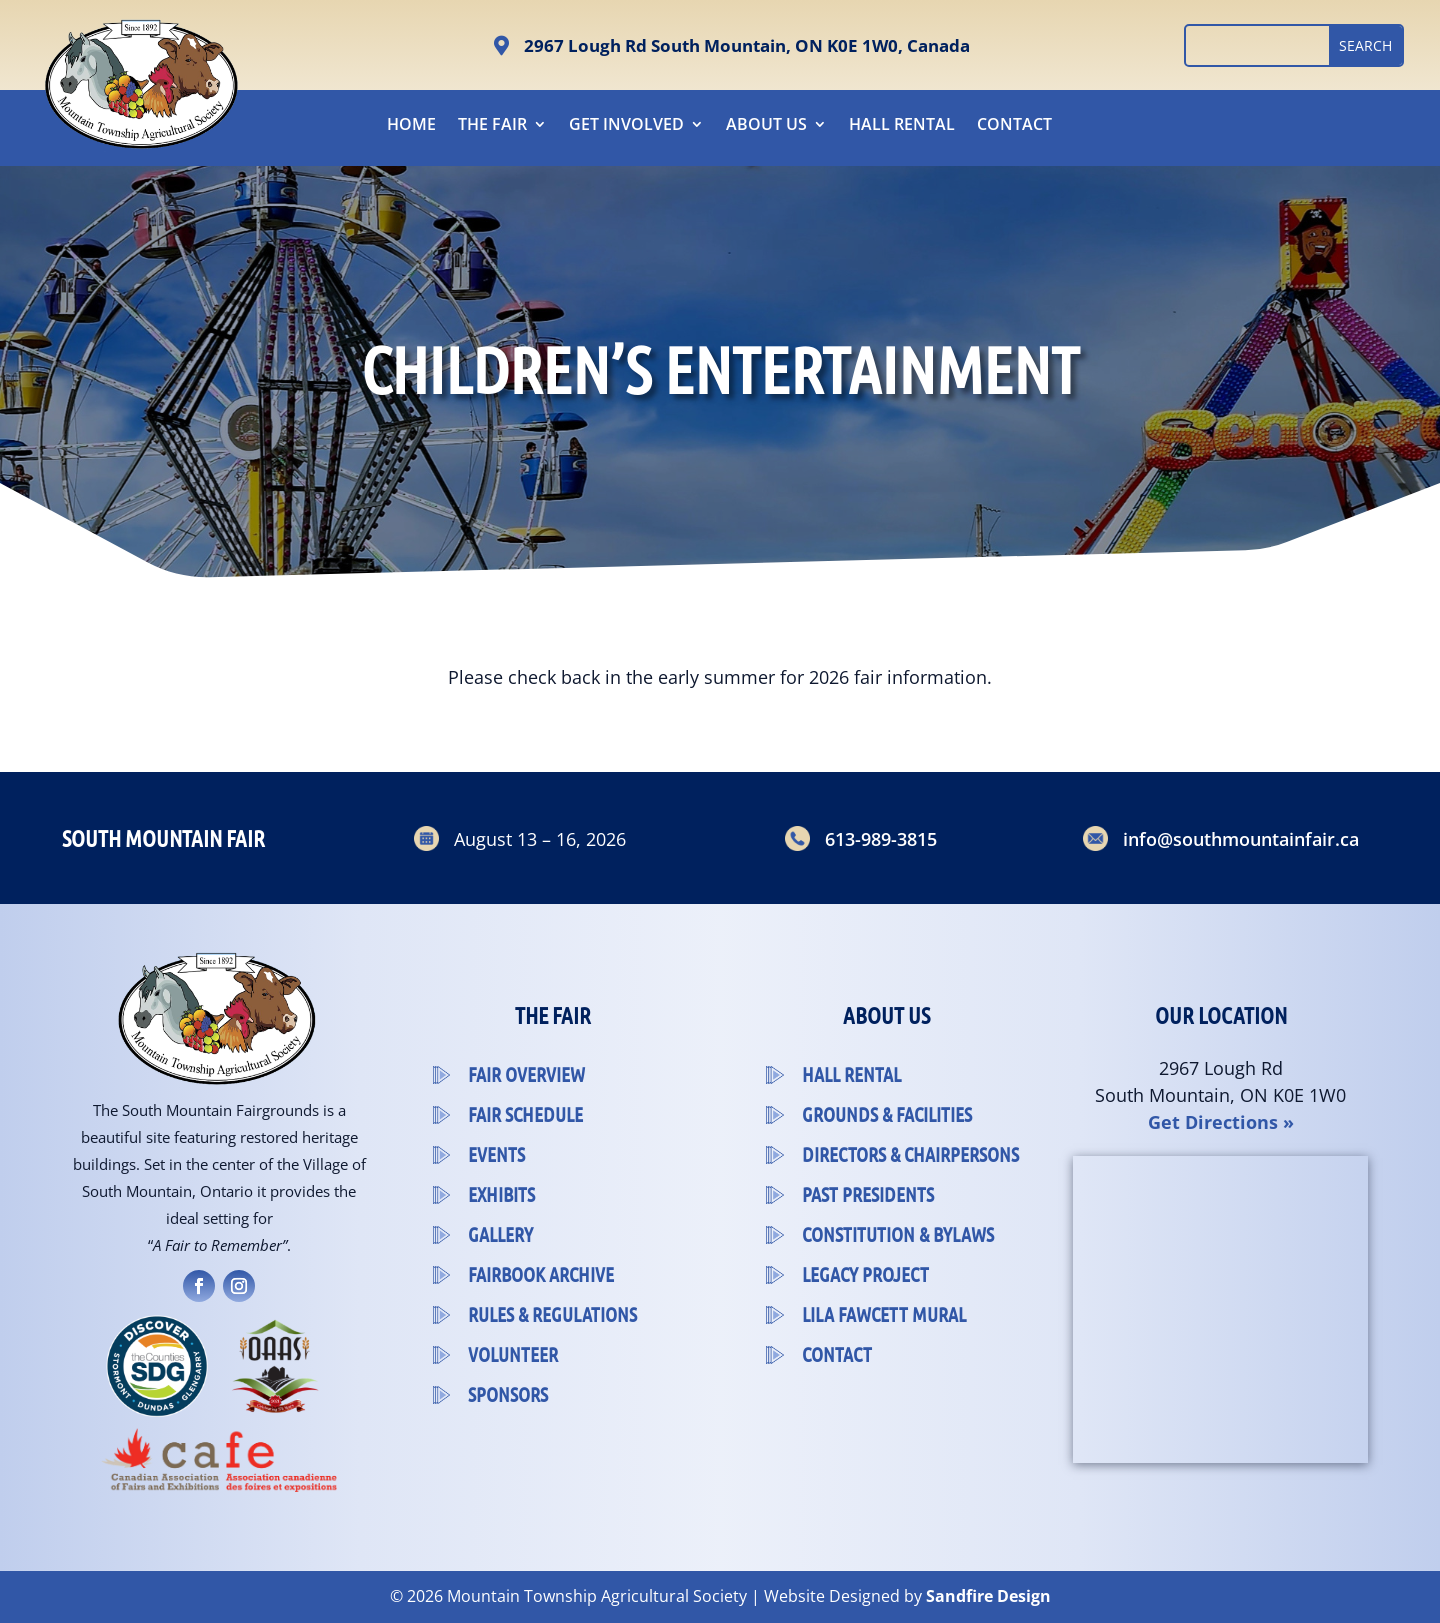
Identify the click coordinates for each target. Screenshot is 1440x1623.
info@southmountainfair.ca (1241, 839)
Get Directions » (1221, 1122)
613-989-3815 (881, 839)
